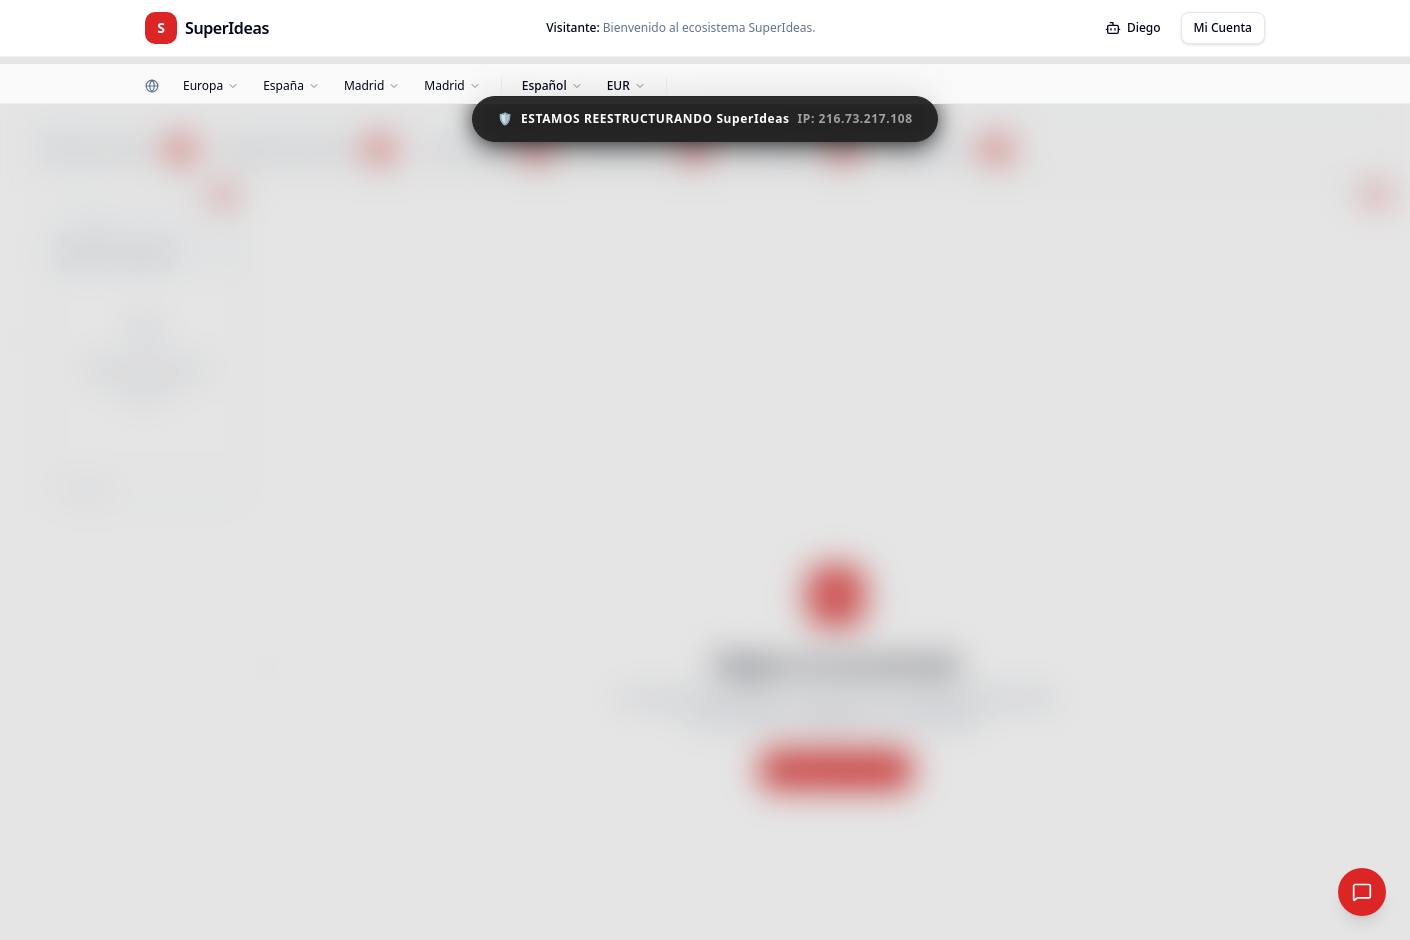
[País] (291, 86)
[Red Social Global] (1362, 892)
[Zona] (372, 86)
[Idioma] (552, 86)
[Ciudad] (452, 86)
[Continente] (211, 86)
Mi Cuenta (1223, 27)
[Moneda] (626, 86)
